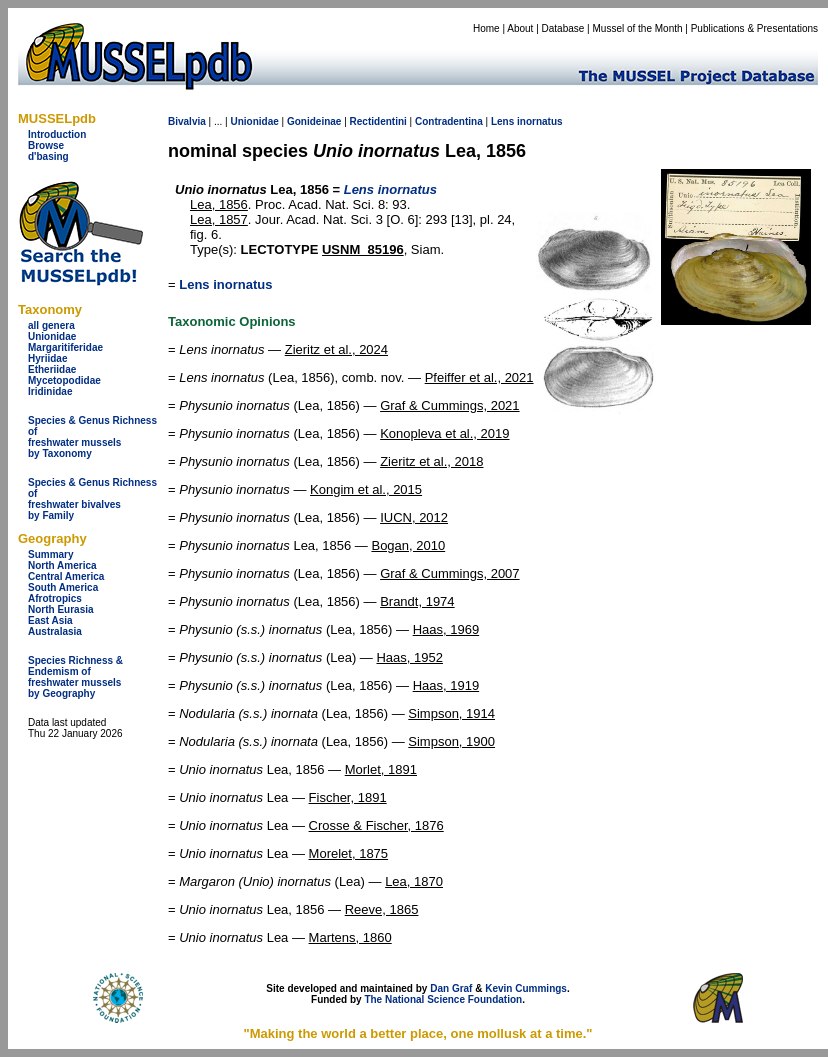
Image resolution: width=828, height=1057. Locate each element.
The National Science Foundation (443, 999)
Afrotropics (55, 598)
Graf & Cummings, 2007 (449, 573)
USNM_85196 (363, 249)
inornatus (540, 121)
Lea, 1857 (219, 219)
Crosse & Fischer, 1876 (376, 825)
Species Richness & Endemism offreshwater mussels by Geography (75, 677)
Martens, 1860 (350, 937)
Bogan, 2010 (408, 545)
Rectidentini (378, 121)
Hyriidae (47, 358)
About (520, 28)
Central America (66, 576)
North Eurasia (61, 609)
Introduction (57, 134)
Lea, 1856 (219, 204)
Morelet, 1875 (349, 853)
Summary (51, 554)
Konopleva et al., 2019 (444, 433)
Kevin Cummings (526, 988)
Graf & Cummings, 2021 (449, 405)
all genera (51, 325)
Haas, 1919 (446, 685)
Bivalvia (187, 121)
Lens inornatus (225, 284)
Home (486, 28)
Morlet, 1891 (381, 769)
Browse (46, 145)
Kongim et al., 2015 (366, 489)
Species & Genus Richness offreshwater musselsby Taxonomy (92, 437)
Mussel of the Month (638, 28)
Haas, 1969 (446, 629)
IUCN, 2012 (414, 517)
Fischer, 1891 (348, 797)
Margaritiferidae (65, 347)
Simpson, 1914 (451, 713)
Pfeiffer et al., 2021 (479, 377)
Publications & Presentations (754, 28)
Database (563, 28)
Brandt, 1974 (417, 601)
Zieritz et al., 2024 (336, 349)
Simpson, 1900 (451, 741)
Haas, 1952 (409, 657)
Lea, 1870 (414, 881)
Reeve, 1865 (382, 909)
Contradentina (449, 121)
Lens (502, 121)
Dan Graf (451, 988)
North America (62, 565)
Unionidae (52, 336)
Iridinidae (50, 391)
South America (63, 587)
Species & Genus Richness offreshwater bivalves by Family (92, 499)
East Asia (50, 620)
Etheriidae (52, 369)
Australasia (55, 631)
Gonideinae (314, 121)
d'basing (48, 156)
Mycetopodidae (64, 380)
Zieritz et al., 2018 (431, 461)
